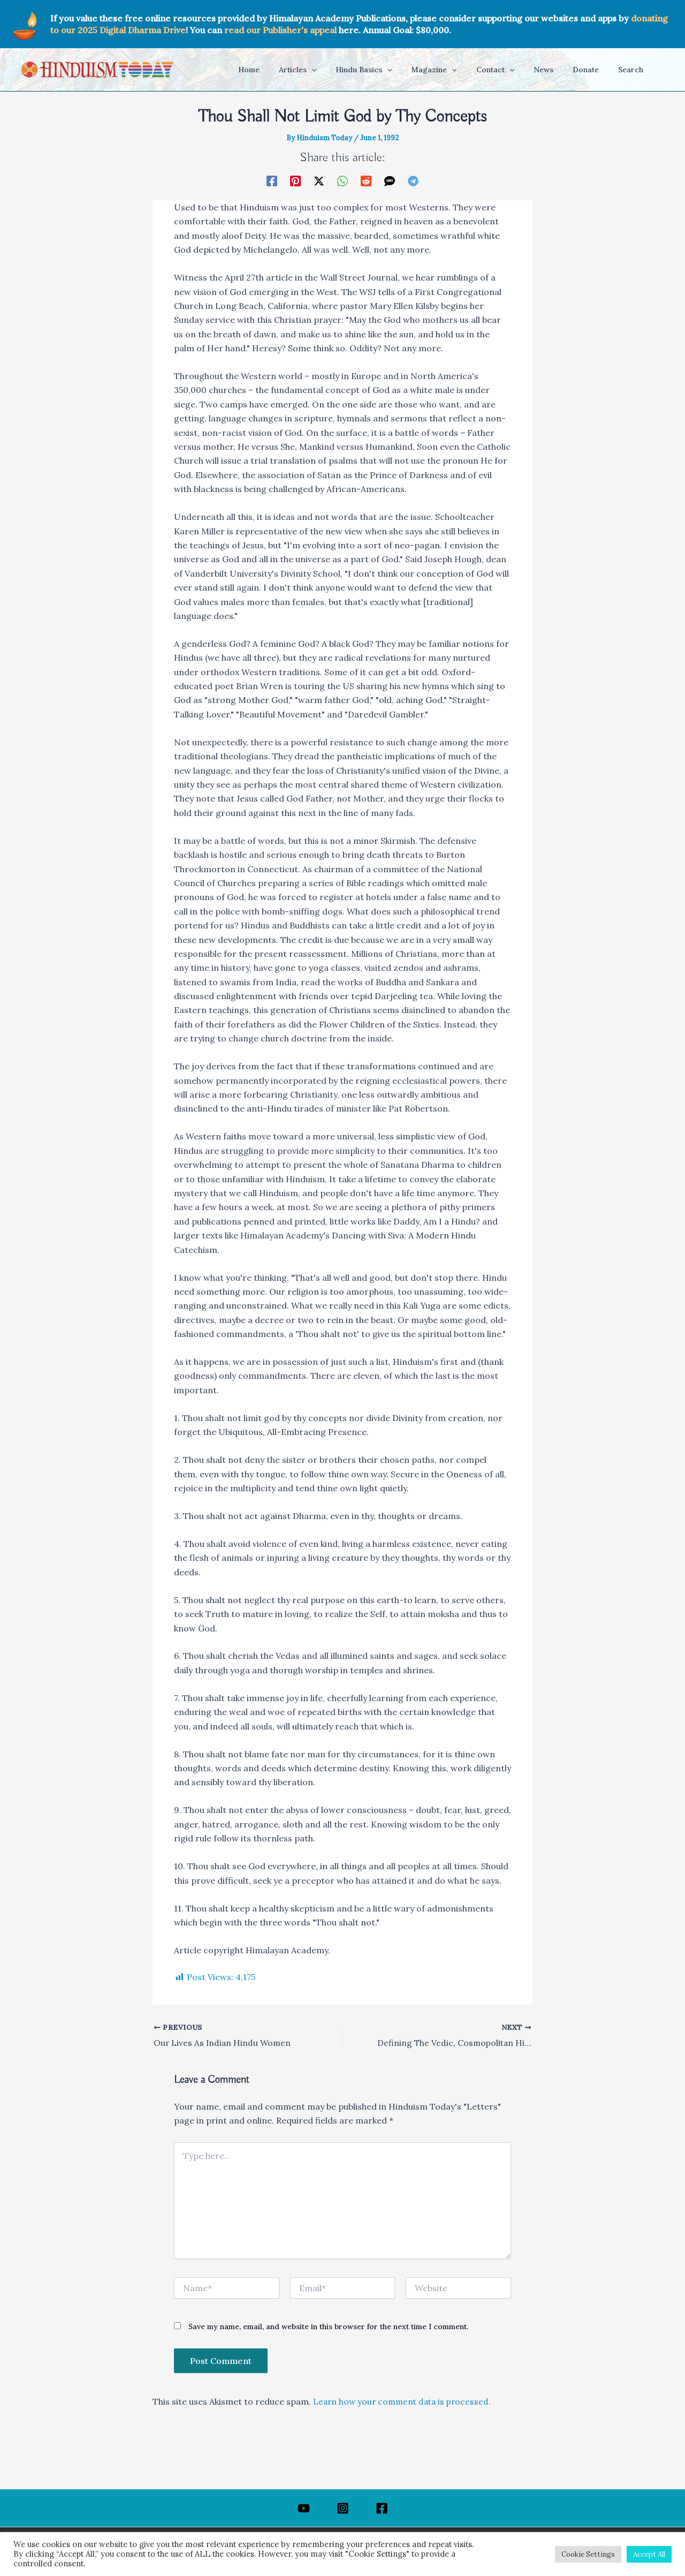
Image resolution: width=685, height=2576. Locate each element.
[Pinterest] (295, 180)
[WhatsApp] (342, 180)
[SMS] (389, 180)
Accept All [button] (649, 2554)
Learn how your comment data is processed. (405, 2402)
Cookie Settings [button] (588, 2554)
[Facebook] (272, 180)
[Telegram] (413, 180)
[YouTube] (304, 2508)
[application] (339, 69)
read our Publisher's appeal (280, 30)
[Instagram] (343, 2508)
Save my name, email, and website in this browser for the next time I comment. (328, 2327)
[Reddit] (366, 180)
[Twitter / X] (319, 180)
